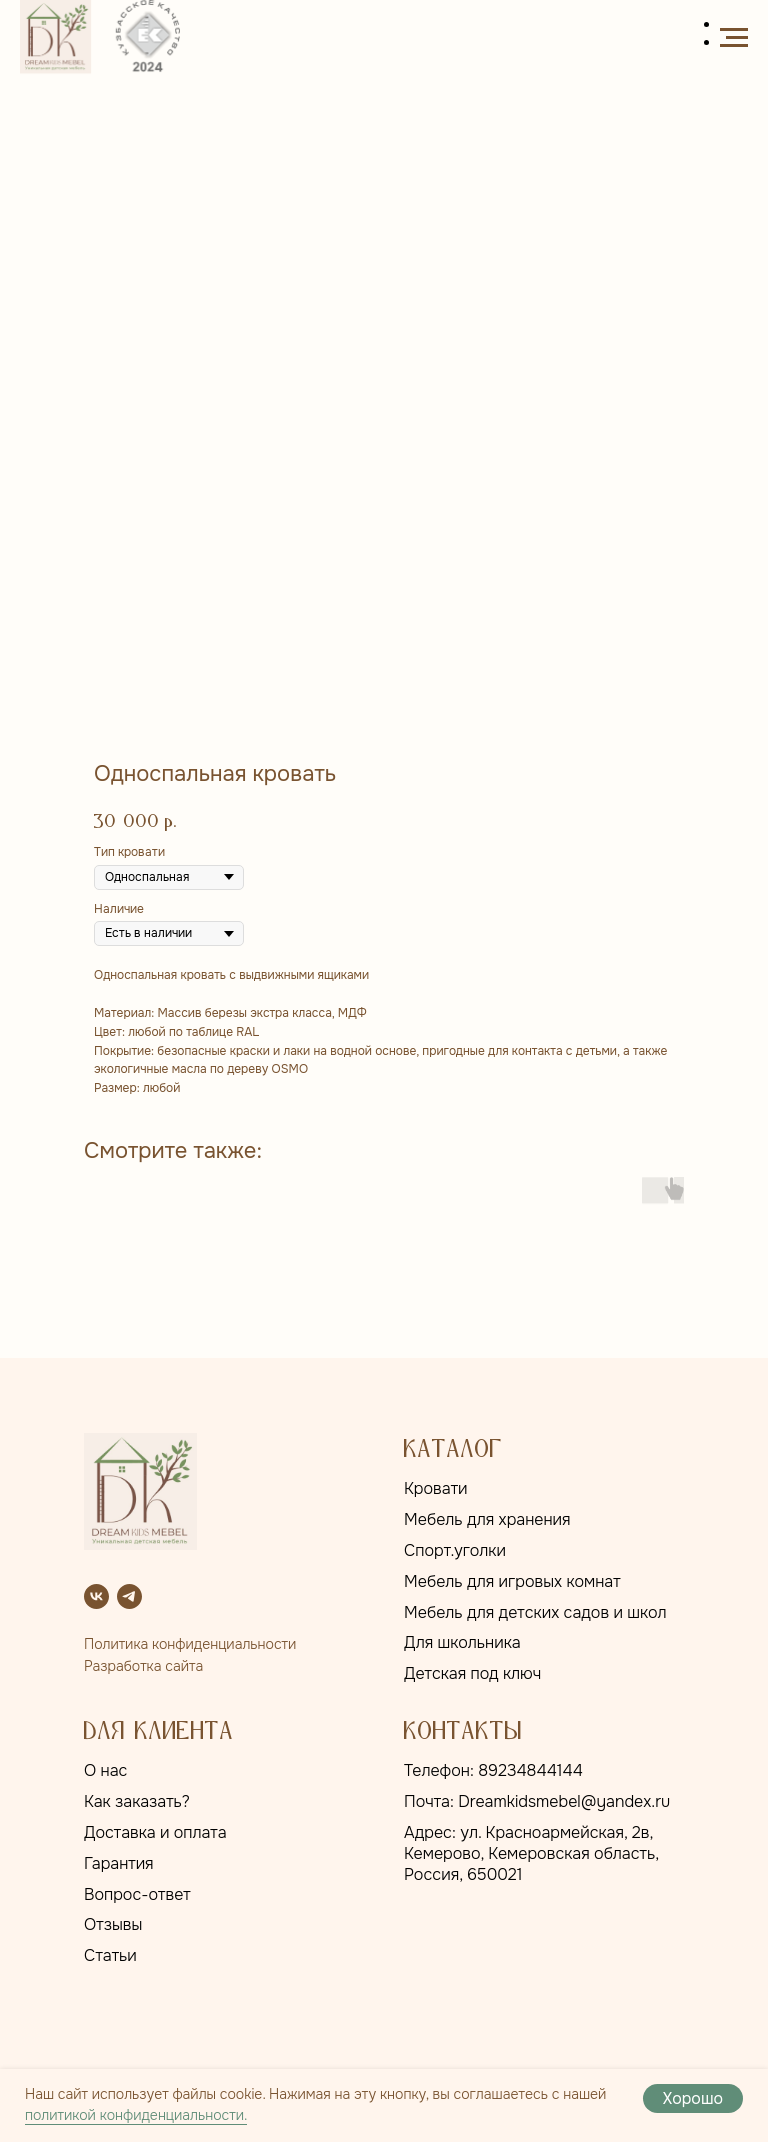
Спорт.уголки (455, 1550)
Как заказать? (137, 1801)
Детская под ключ (472, 1673)
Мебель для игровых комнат (512, 1581)
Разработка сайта (143, 1666)
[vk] (96, 1596)
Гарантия (119, 1863)
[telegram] (129, 1596)
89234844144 (530, 1770)
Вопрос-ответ (137, 1894)
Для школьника (462, 1642)
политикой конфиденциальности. (136, 2115)
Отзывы (113, 1924)
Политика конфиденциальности (190, 1644)
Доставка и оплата (155, 1832)
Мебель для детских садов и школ (535, 1612)
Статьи (110, 1955)
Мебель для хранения (487, 1519)
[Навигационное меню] (734, 38)
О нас (105, 1770)
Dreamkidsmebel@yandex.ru (564, 1801)
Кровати (436, 1488)
